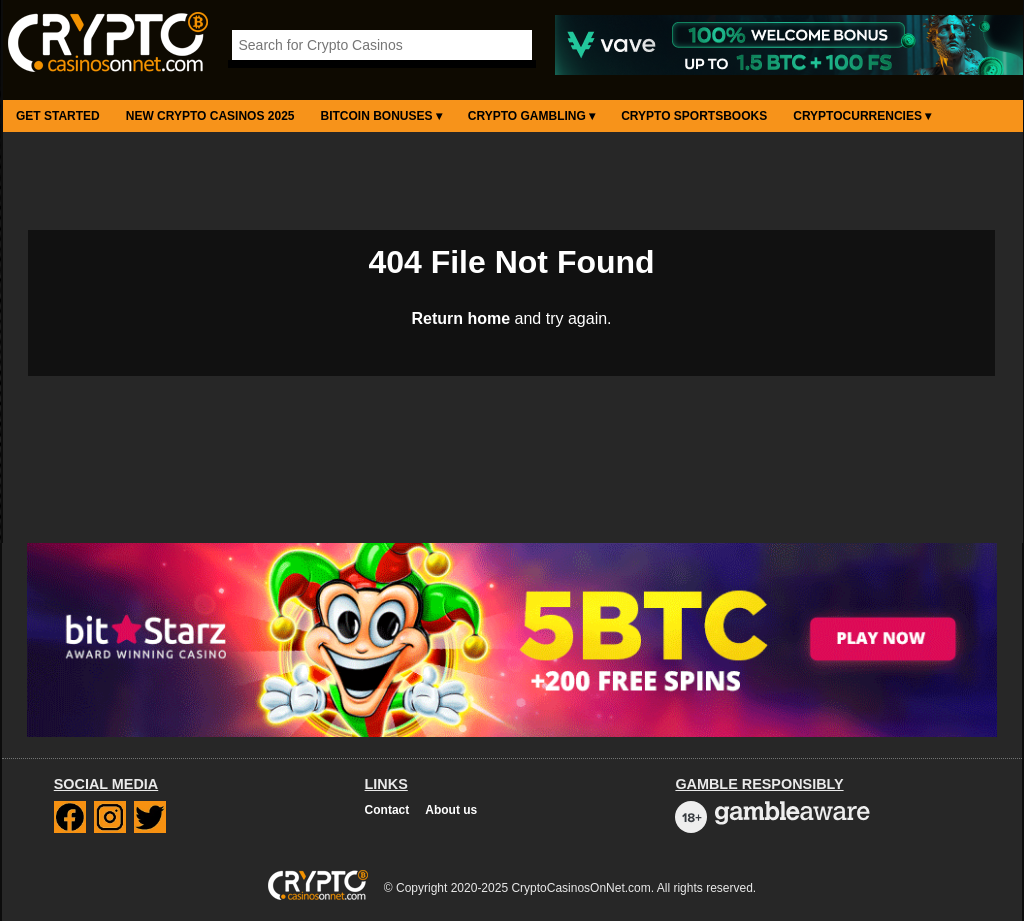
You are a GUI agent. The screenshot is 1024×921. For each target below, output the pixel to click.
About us (451, 810)
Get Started (58, 116)
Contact (387, 810)
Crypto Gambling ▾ (531, 116)
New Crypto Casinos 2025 (210, 116)
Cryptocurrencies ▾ (862, 116)
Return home (460, 318)
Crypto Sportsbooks (694, 116)
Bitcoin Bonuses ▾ (381, 116)
